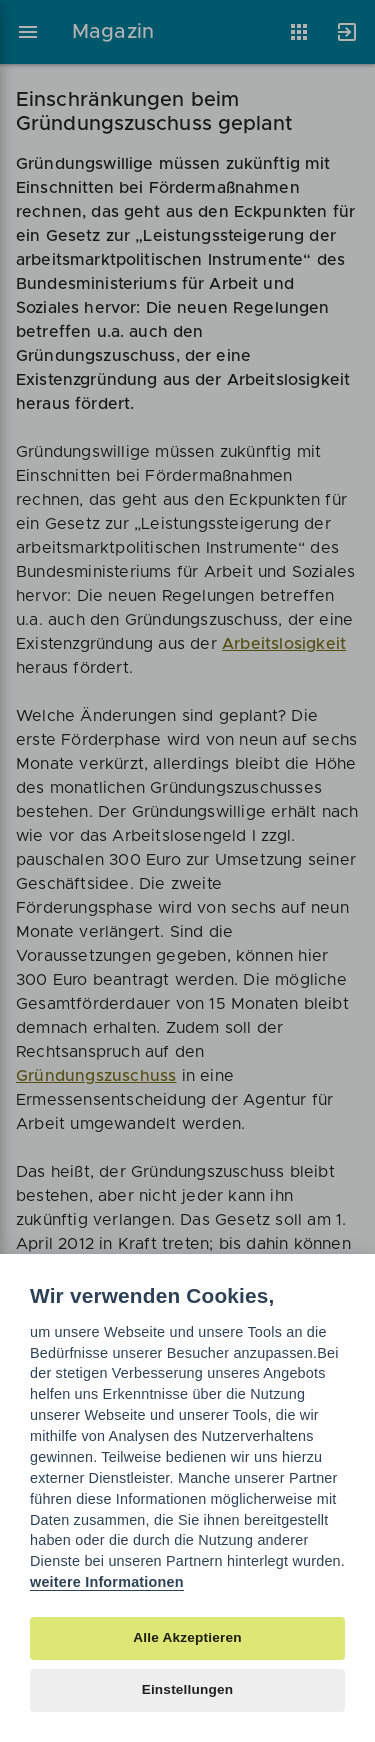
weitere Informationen (107, 1582)
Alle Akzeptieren (187, 1637)
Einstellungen (188, 1689)
